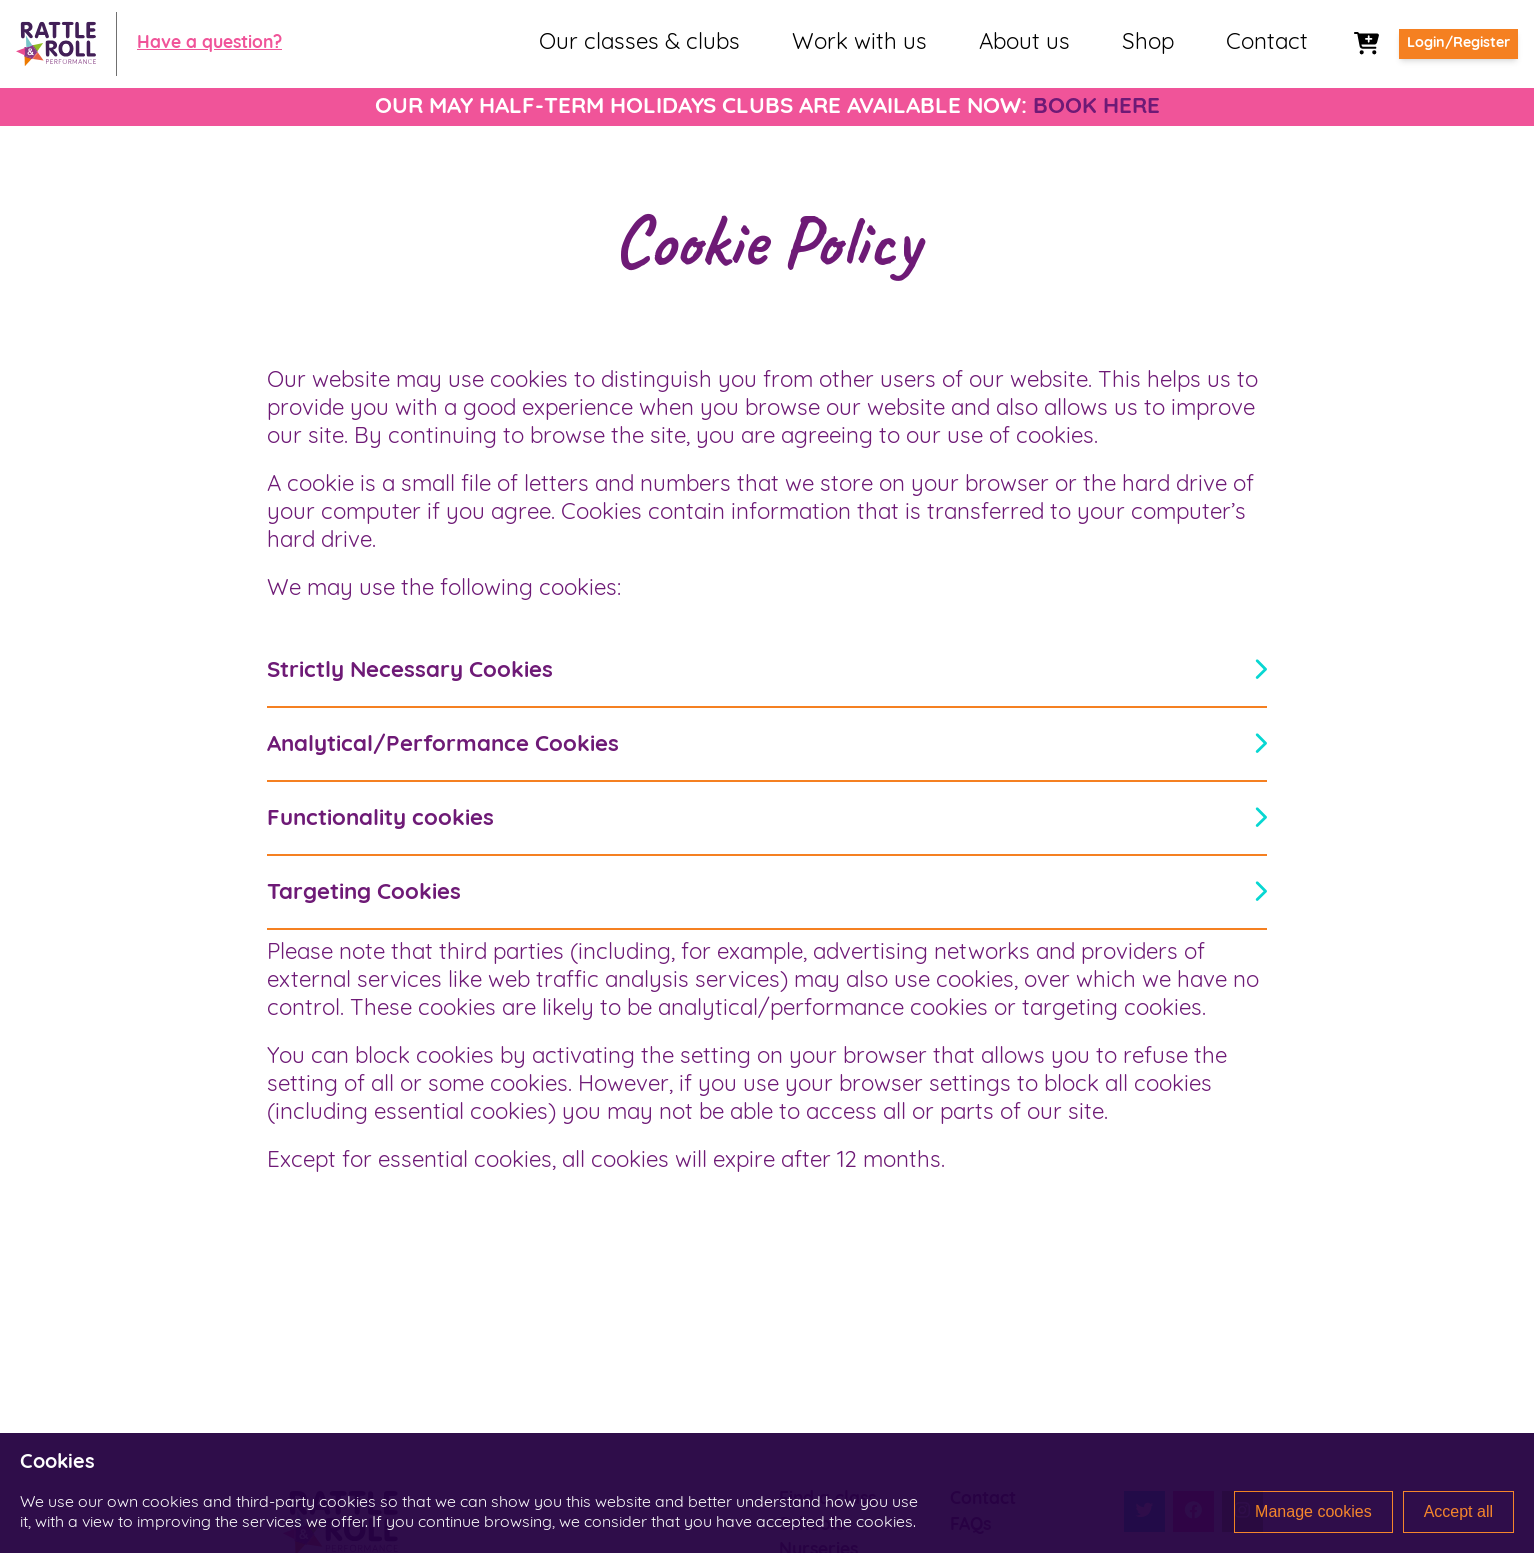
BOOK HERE (1096, 107)
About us (1024, 43)
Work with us (859, 43)
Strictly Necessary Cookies (767, 670)
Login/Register (1458, 43)
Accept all (1458, 1511)
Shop (1148, 43)
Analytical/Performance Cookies (767, 744)
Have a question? (209, 43)
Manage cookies (1313, 1511)
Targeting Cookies (767, 892)
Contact (1267, 43)
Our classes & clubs (639, 43)
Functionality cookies (767, 818)
